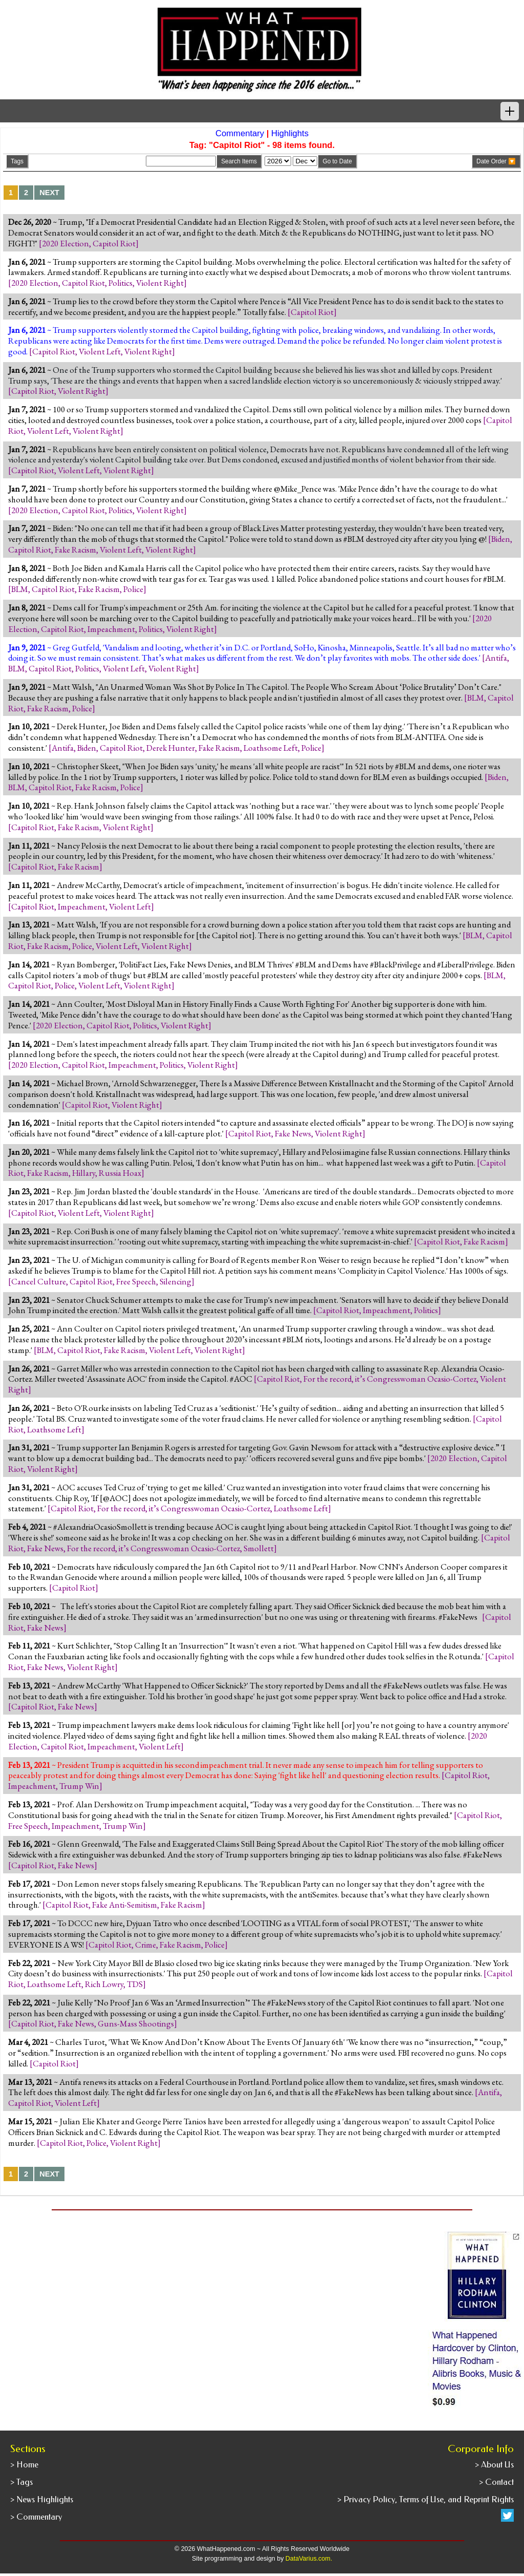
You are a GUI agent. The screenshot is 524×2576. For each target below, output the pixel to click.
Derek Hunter (170, 747)
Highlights (290, 133)
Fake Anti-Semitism (124, 1904)
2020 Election (65, 243)
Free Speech (136, 1281)
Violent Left (100, 351)
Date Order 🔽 (496, 161)
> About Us (494, 2464)
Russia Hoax (120, 1172)
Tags (17, 161)
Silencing (175, 1281)
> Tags (21, 2482)
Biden (500, 538)
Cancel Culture (38, 1281)
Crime (145, 1944)
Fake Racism (75, 549)
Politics (120, 282)
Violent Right (160, 282)
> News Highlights (41, 2499)
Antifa (496, 657)
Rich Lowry (104, 1984)
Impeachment (111, 629)
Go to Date (337, 161)
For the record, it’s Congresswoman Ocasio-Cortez (389, 1378)
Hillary (83, 1172)
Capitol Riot (114, 243)
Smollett (259, 1548)
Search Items (239, 161)
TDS (135, 1984)
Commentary (239, 133)
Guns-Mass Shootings (136, 2023)
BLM (19, 589)
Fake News (293, 1133)
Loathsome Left (271, 747)
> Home (24, 2464)
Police (133, 589)
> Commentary (36, 2517)
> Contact (496, 2482)
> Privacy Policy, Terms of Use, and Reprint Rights (425, 2499)
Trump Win (79, 1785)
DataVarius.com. (309, 2558)
